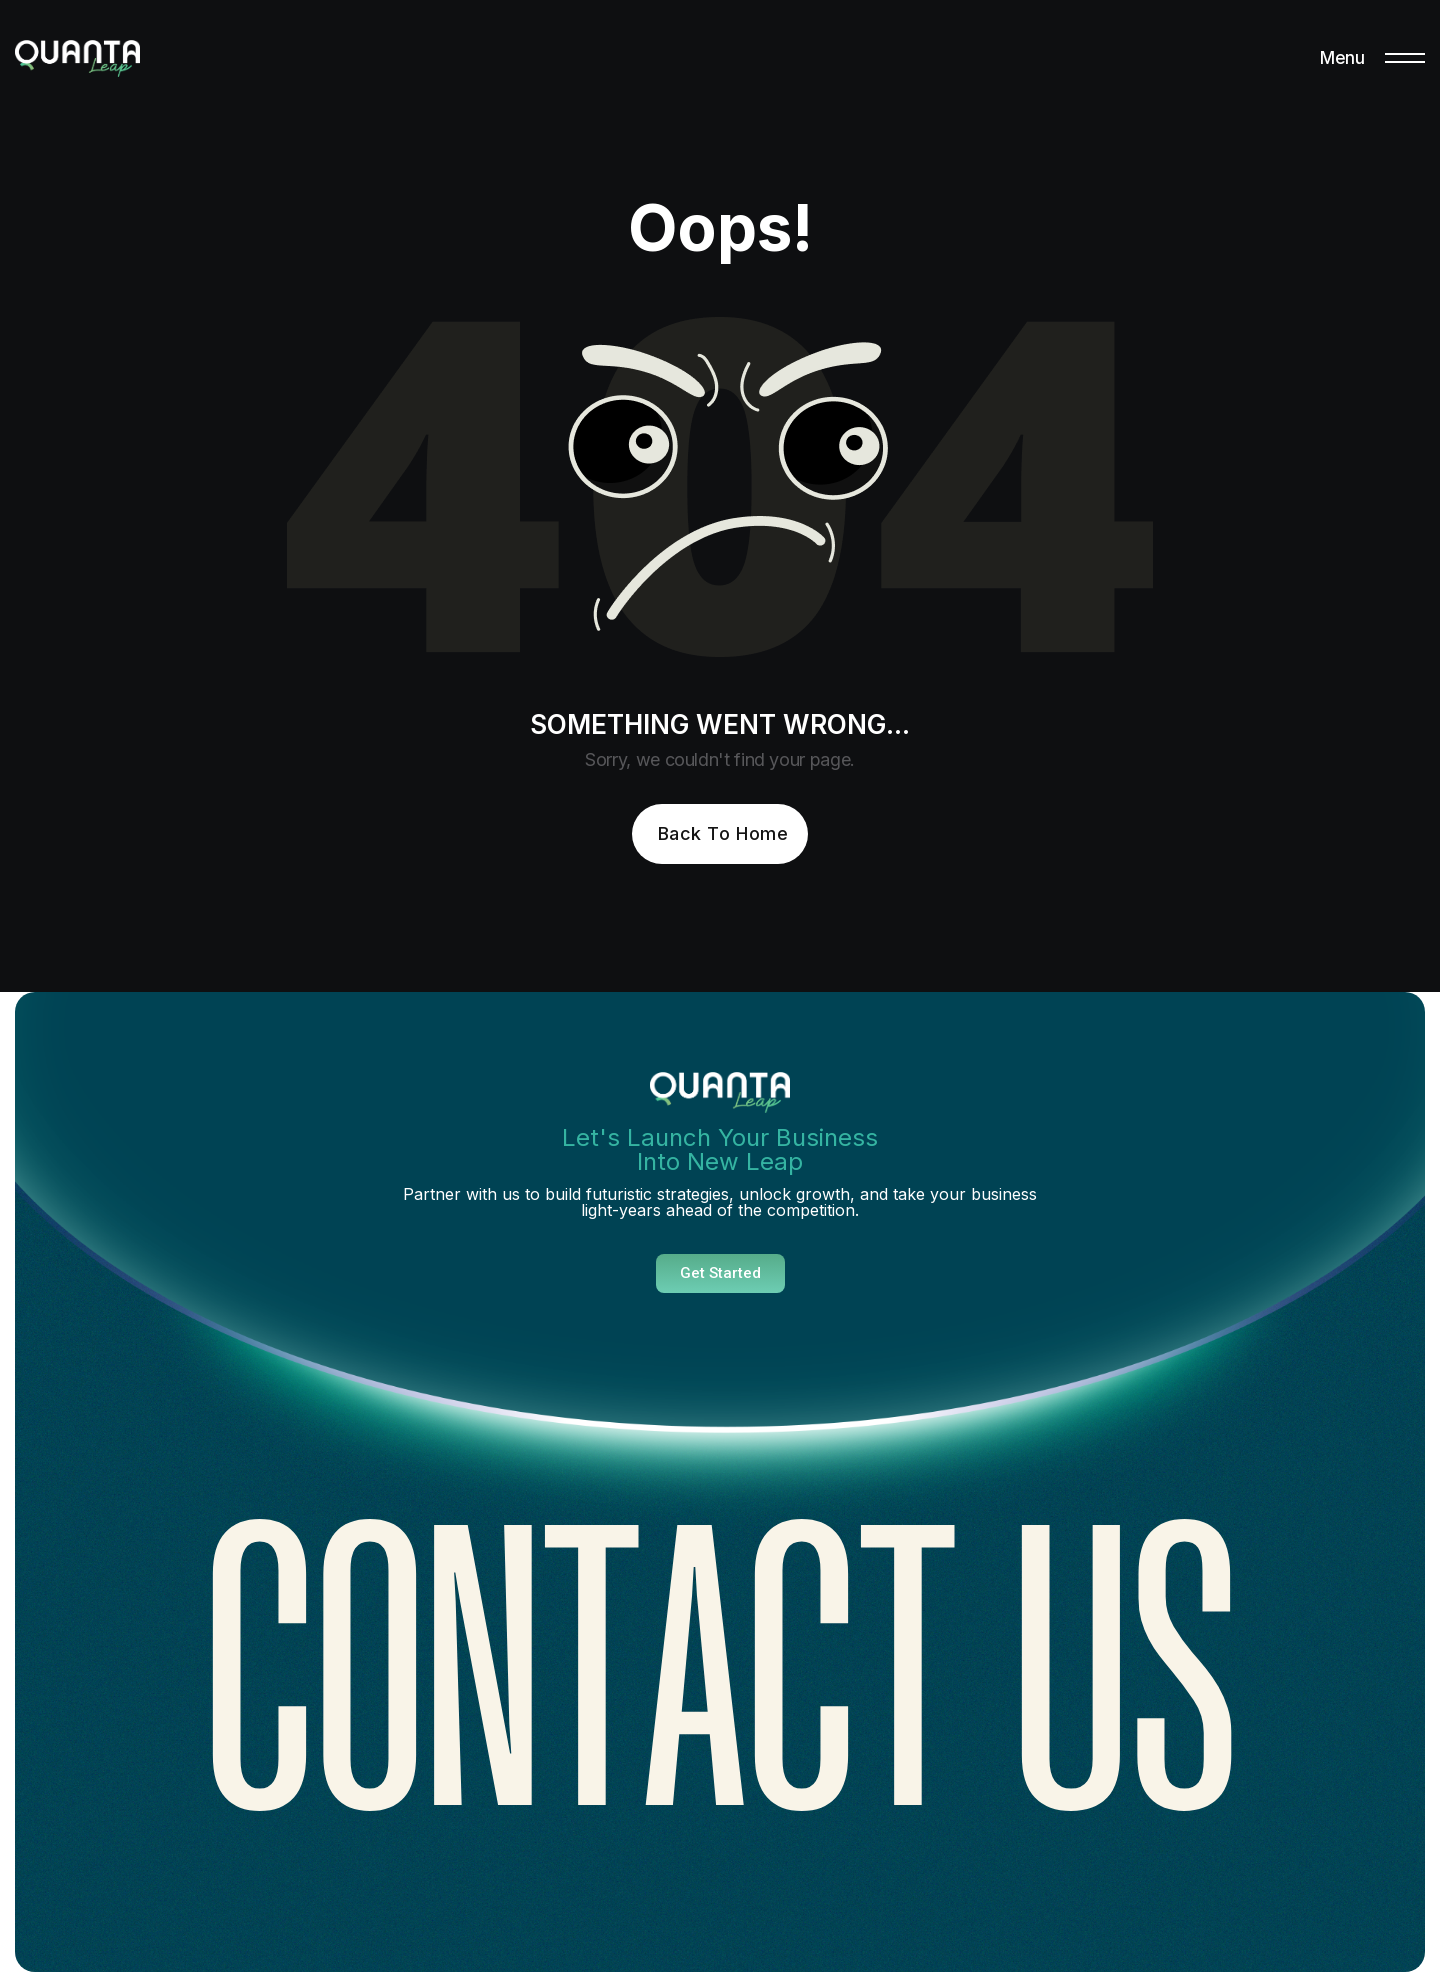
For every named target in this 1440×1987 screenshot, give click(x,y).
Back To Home (723, 833)
